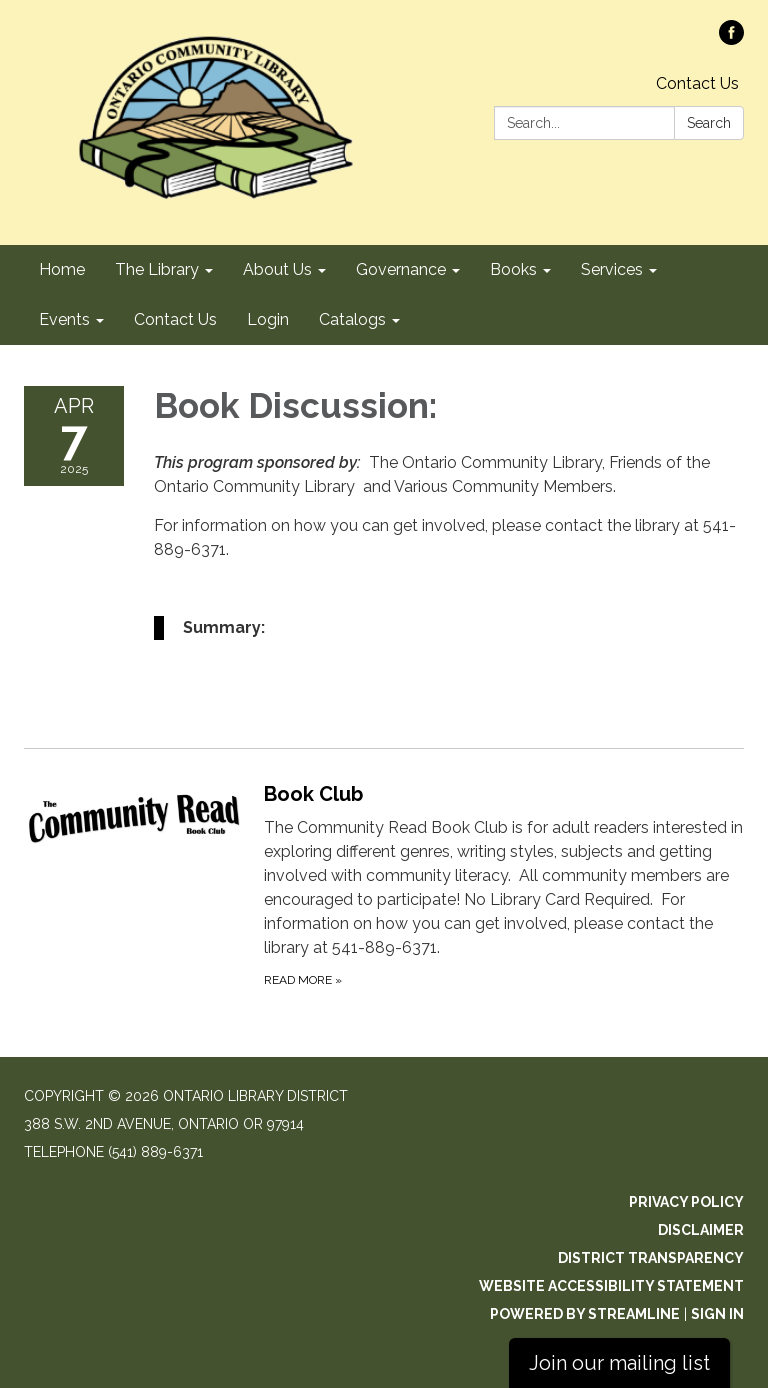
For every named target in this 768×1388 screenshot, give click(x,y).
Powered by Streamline (585, 1314)
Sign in (717, 1314)
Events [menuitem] (64, 319)
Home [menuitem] (62, 269)
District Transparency (651, 1258)
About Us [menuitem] (277, 269)
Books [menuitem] (513, 269)
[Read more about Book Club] (384, 884)
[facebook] (731, 39)
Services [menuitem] (612, 269)
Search (709, 123)
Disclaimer (701, 1230)
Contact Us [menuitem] (175, 319)
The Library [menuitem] (157, 269)
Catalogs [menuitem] (352, 319)
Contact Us (697, 83)
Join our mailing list (619, 1363)
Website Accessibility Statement (611, 1286)
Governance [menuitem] (401, 269)
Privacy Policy (686, 1202)
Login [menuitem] (268, 319)
